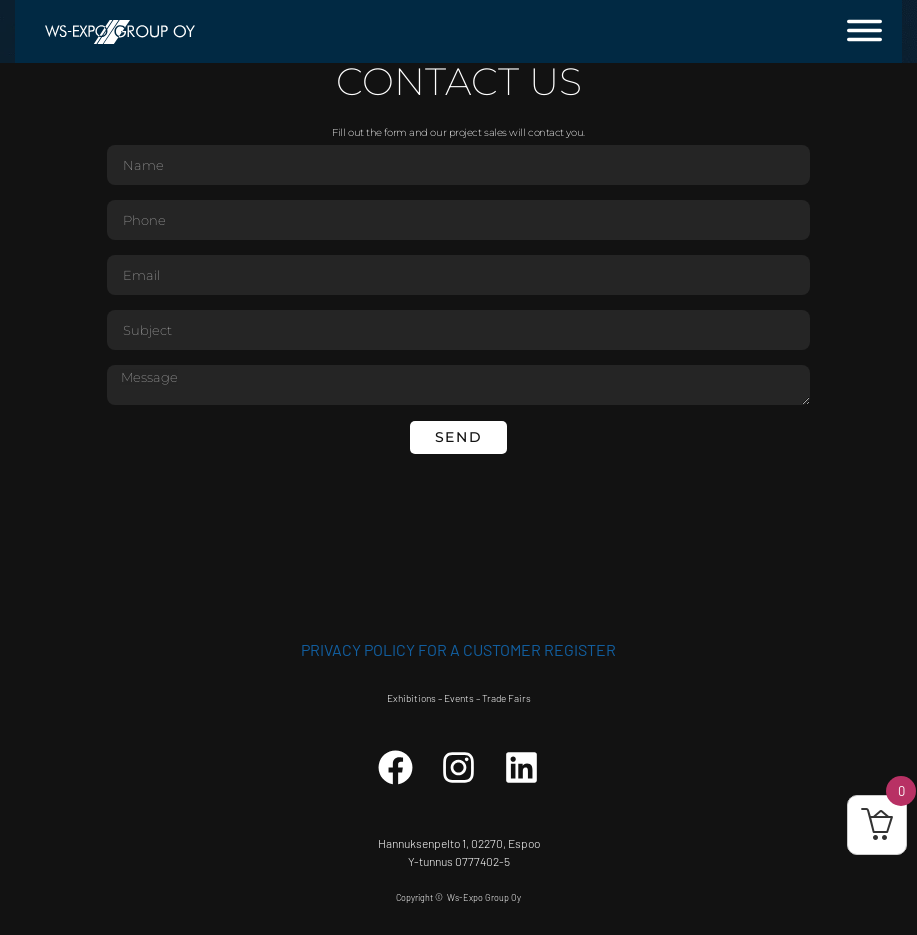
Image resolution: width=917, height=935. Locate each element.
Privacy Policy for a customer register (458, 649)
